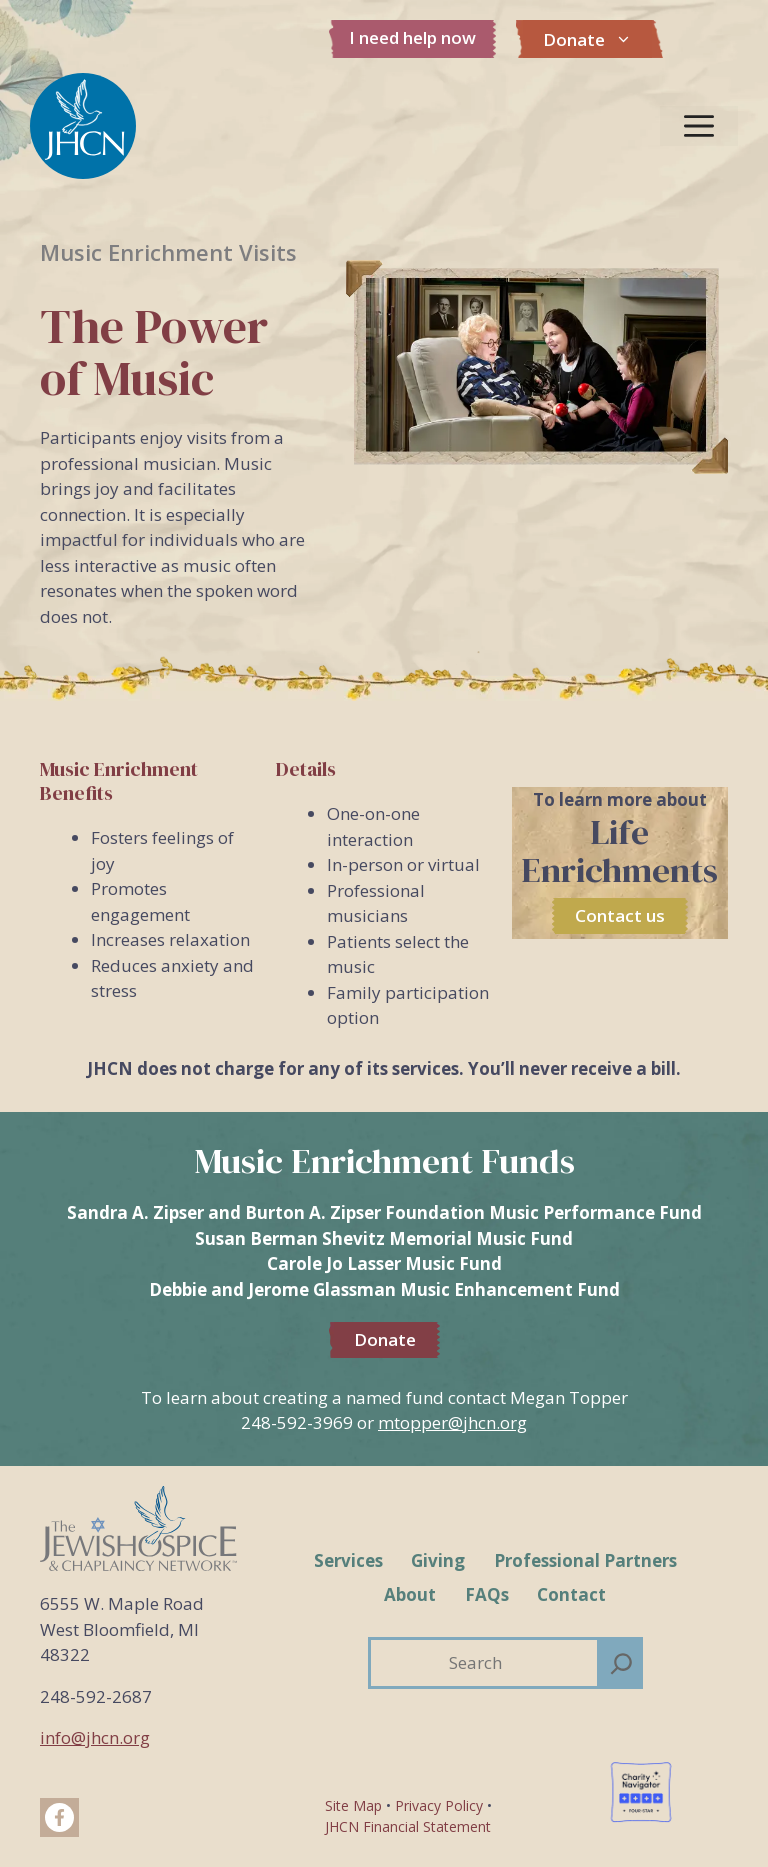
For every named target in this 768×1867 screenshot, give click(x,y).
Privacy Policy (439, 1805)
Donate (597, 40)
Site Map (353, 1805)
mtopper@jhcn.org (452, 1422)
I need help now (412, 37)
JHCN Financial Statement (408, 1826)
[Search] (621, 1663)
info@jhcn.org (95, 1737)
